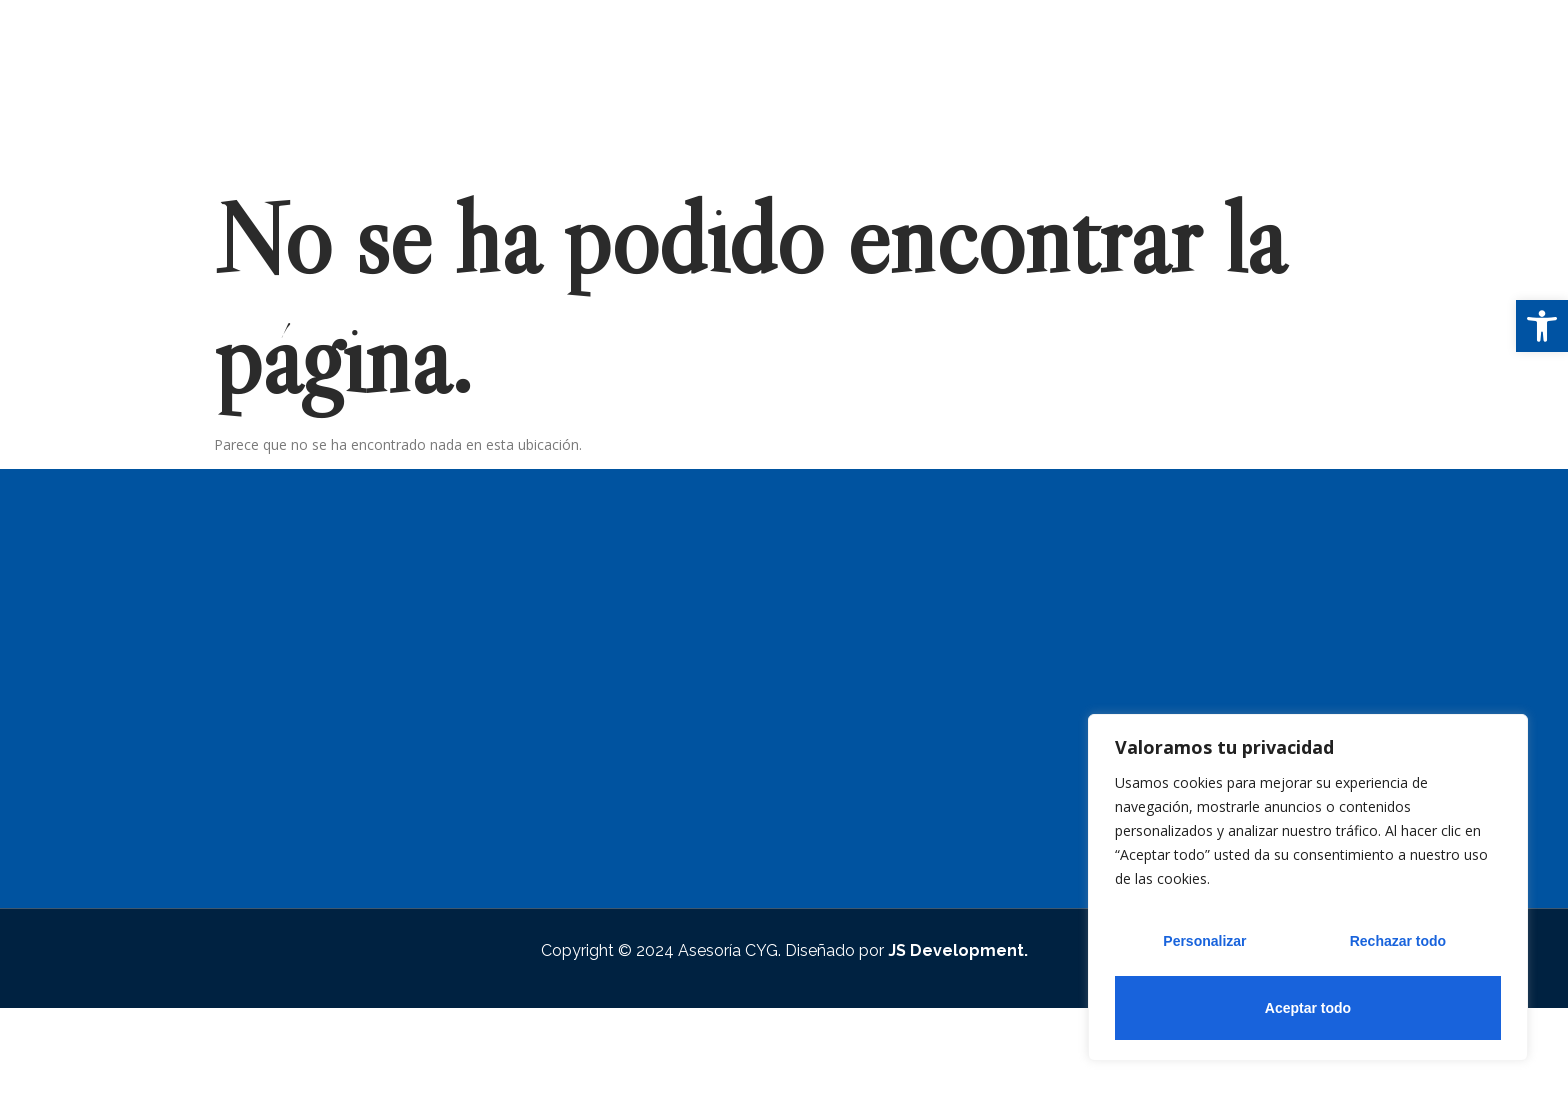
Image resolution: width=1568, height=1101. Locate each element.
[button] (1542, 326)
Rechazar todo (1397, 944)
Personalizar (1204, 944)
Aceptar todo (1308, 1008)
